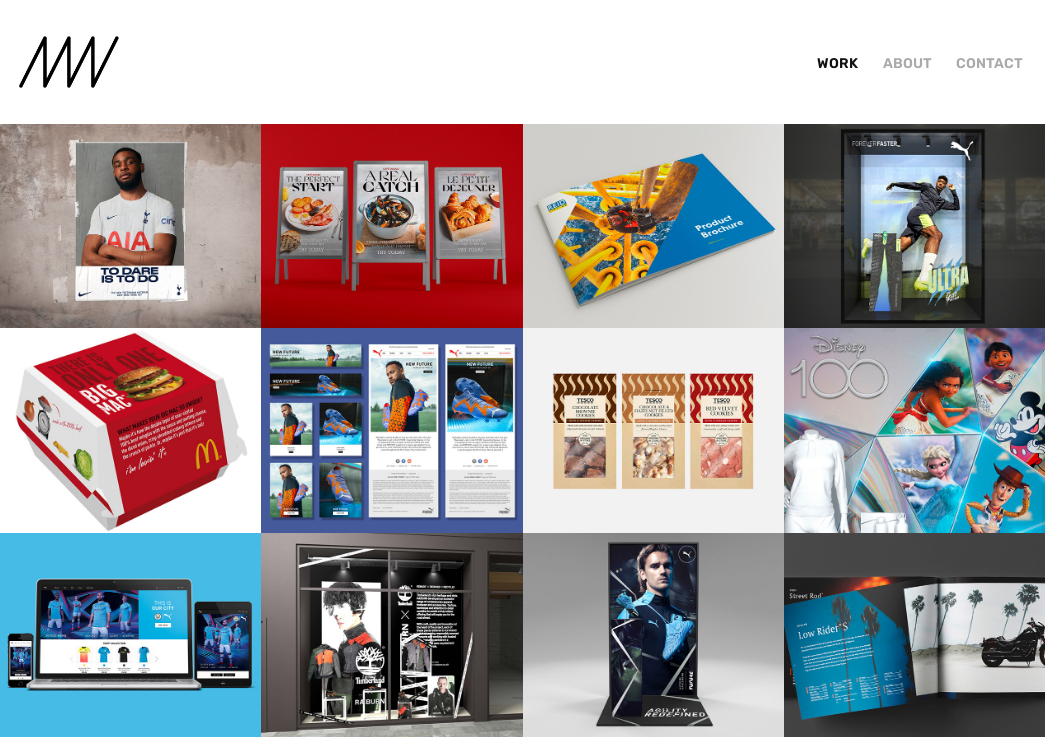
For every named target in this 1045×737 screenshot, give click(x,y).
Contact (989, 63)
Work (837, 63)
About (907, 63)
